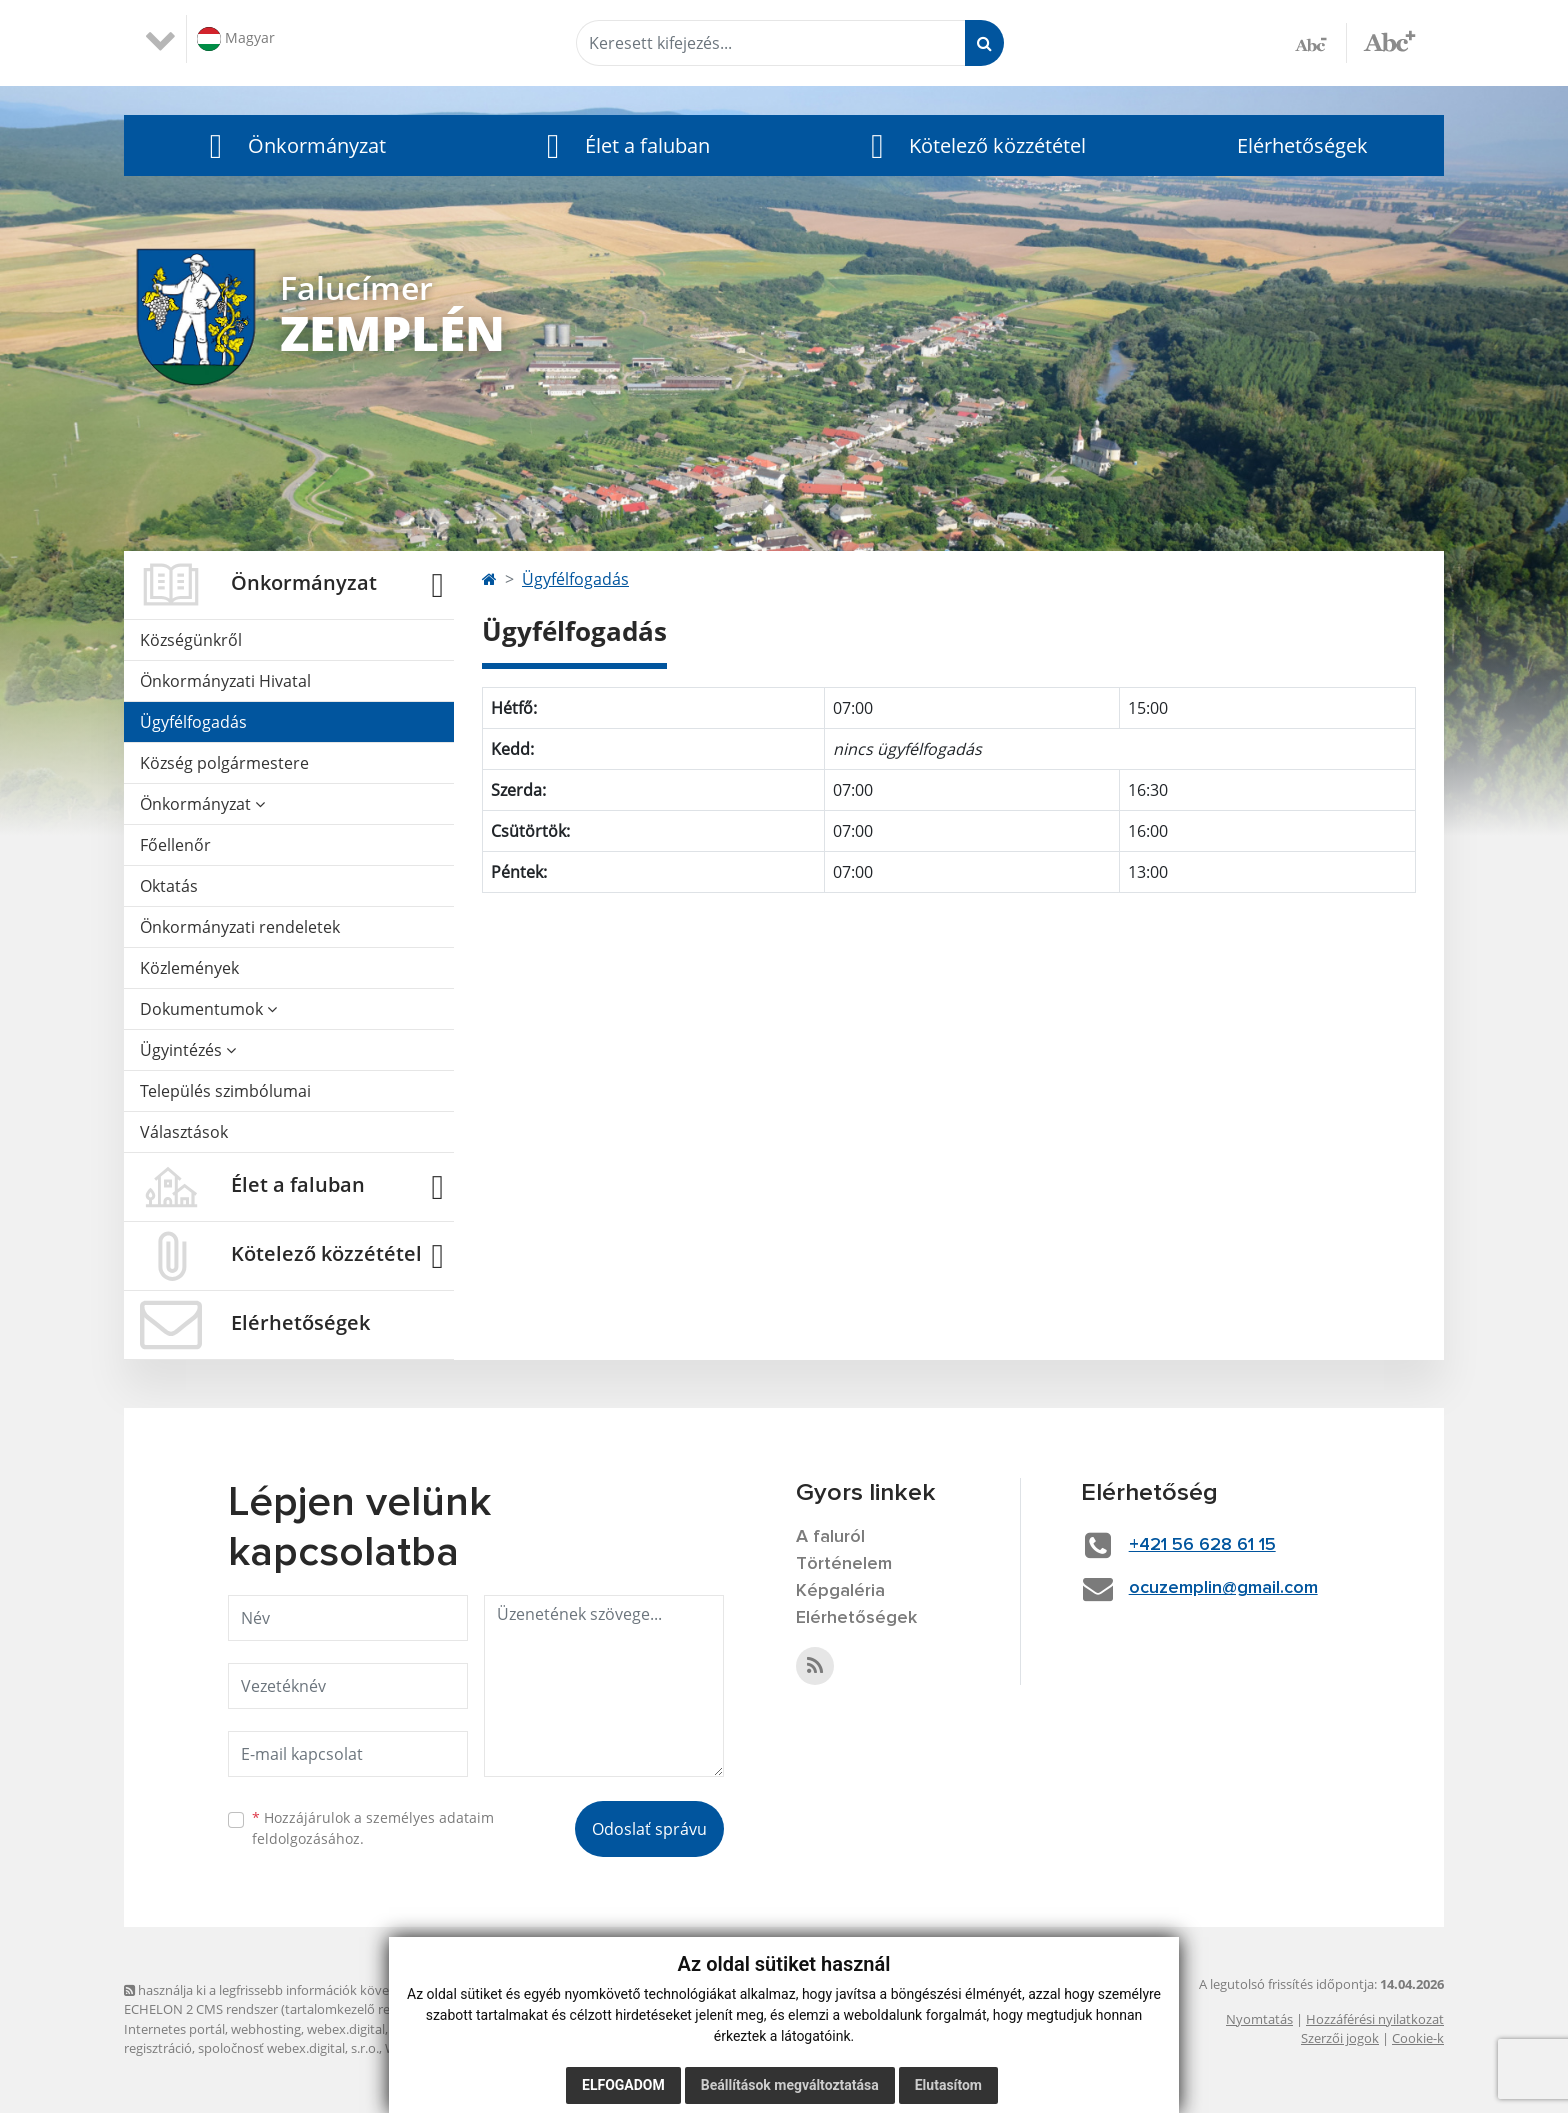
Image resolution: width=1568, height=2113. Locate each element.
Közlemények (189, 968)
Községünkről (191, 640)
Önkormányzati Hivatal (225, 681)
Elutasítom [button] (948, 2085)
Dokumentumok (208, 1009)
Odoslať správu (649, 1829)
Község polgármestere (224, 763)
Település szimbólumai (225, 1091)
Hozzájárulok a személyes (373, 1828)
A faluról (830, 1537)
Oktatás (169, 886)
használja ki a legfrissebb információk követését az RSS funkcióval (324, 1990)
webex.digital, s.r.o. (363, 2029)
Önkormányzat (202, 804)
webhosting (266, 2029)
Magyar (236, 39)
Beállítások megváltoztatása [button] (790, 2085)
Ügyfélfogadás (193, 722)
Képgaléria (840, 1591)
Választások (184, 1132)
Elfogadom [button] (623, 2085)
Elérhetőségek (1302, 145)
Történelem (844, 1564)
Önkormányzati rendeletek (240, 927)
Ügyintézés (188, 1050)
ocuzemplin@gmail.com (1223, 1588)
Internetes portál (174, 2029)
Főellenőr (175, 845)
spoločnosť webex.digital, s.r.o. (288, 2048)
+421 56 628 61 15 (1202, 1545)
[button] (292, 145)
